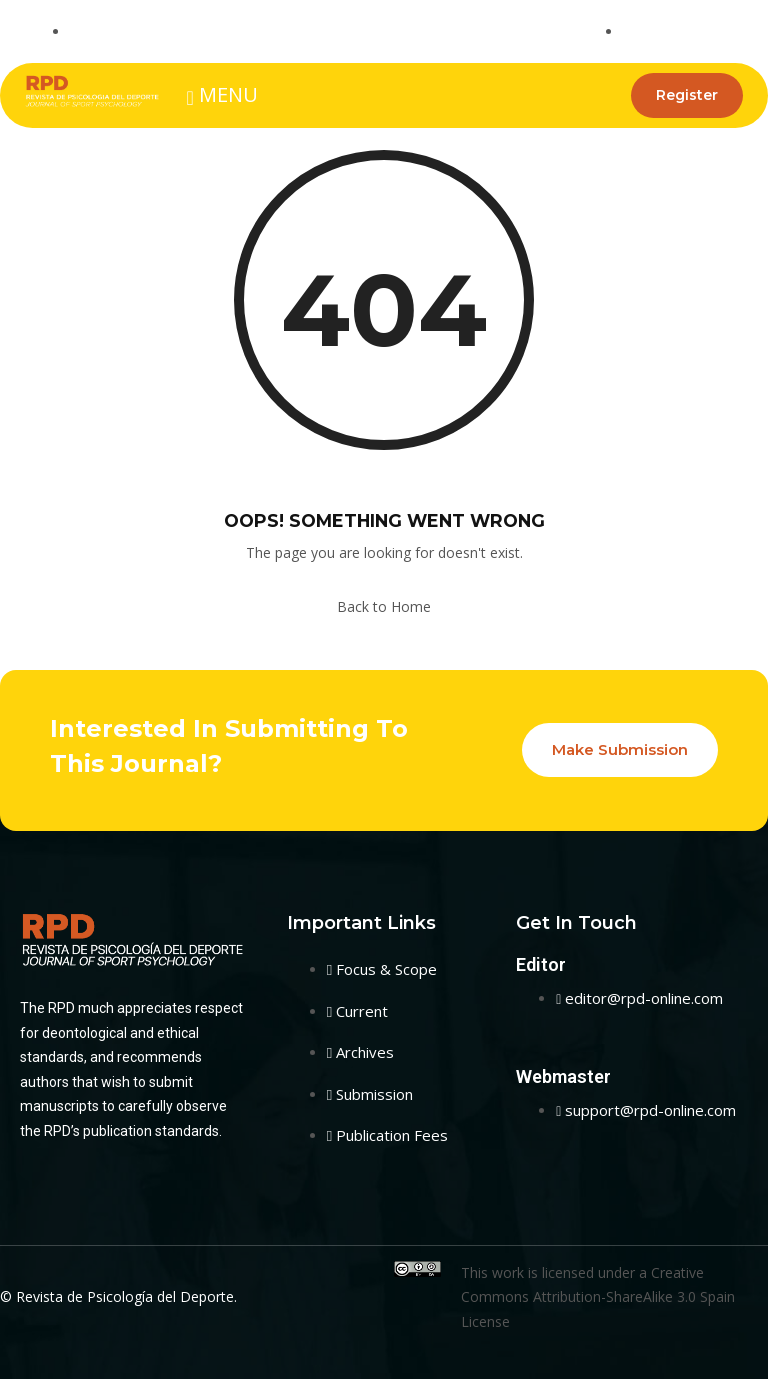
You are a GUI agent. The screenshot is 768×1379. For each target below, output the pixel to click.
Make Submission (620, 749)
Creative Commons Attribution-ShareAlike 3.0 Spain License (598, 1297)
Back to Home (384, 606)
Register (687, 95)
